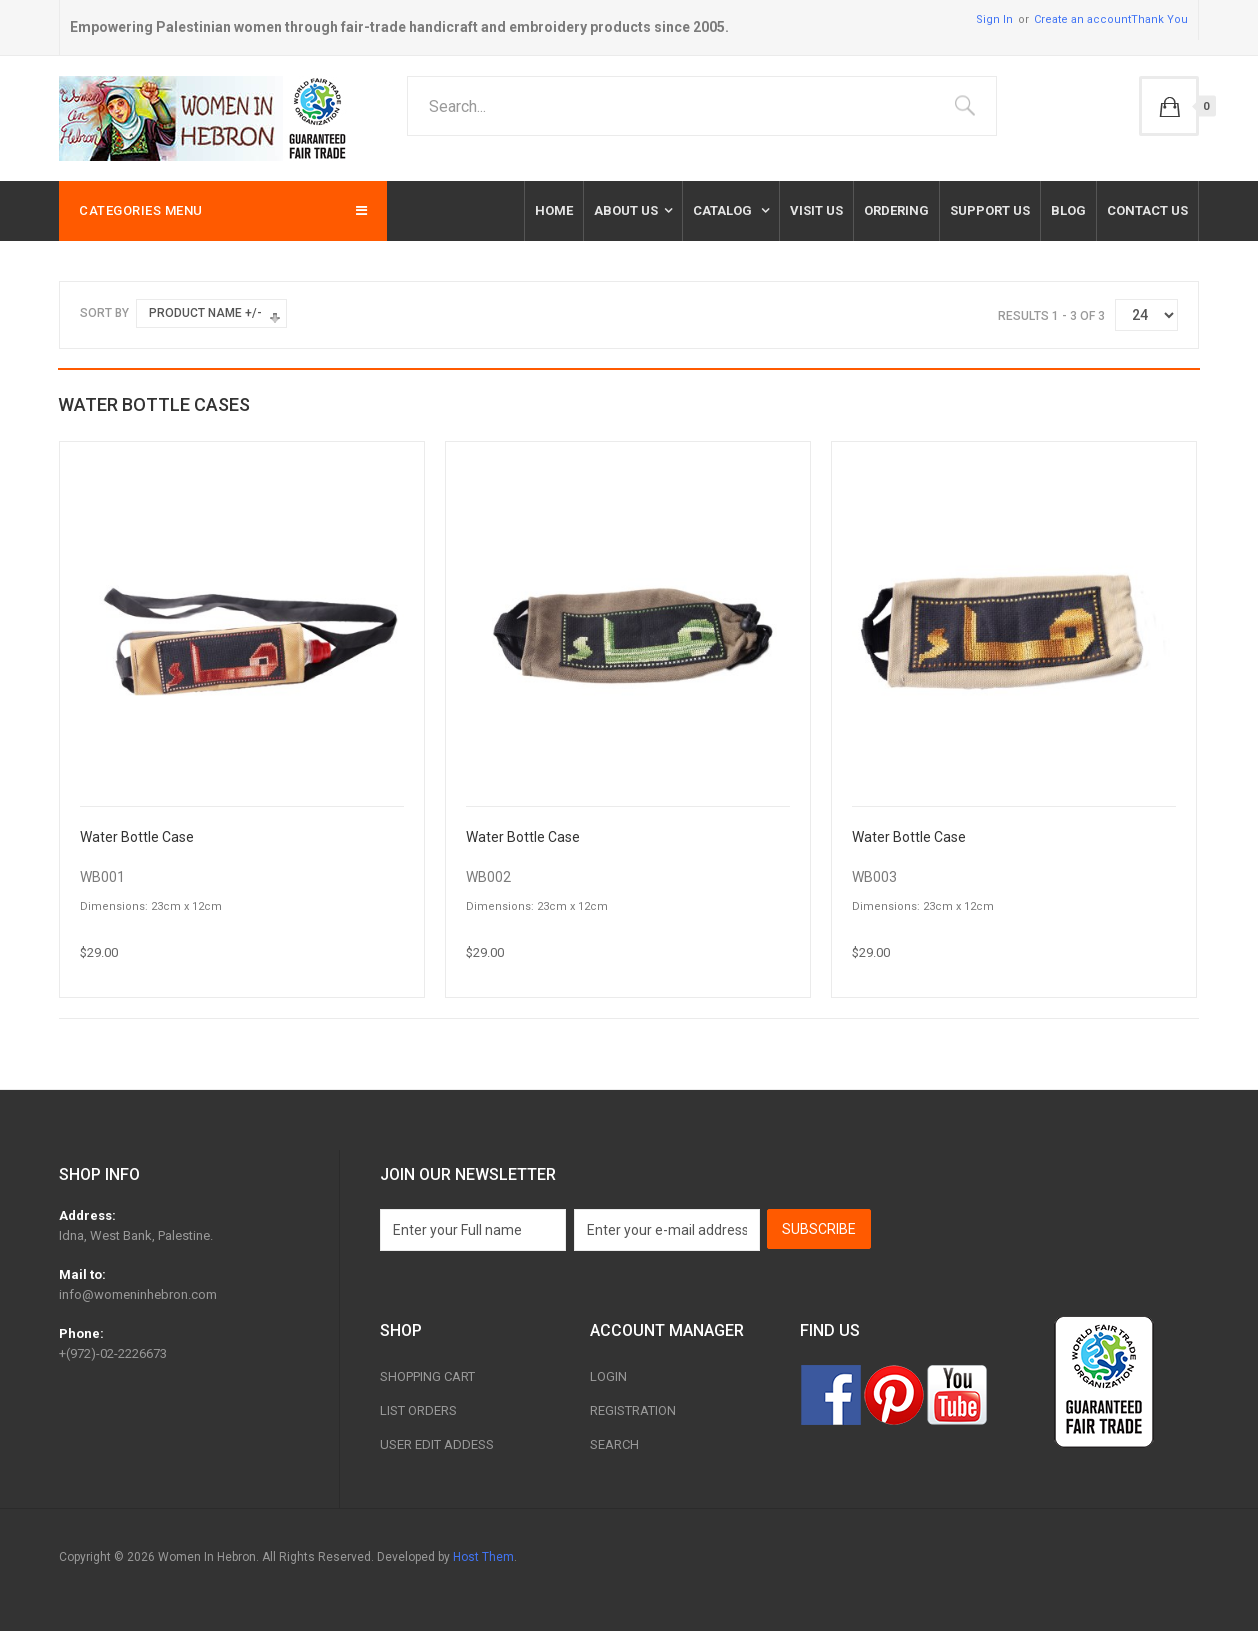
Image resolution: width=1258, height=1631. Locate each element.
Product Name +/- (205, 313)
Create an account (1082, 19)
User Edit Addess (437, 1444)
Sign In (994, 19)
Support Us (990, 210)
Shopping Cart (427, 1376)
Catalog (724, 210)
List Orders (418, 1410)
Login (608, 1376)
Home (554, 210)
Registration (633, 1410)
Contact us (1147, 210)
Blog (1068, 210)
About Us (626, 210)
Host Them (483, 1557)
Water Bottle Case (137, 837)
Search (614, 1444)
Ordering (896, 210)
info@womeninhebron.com (138, 1294)
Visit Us (816, 210)
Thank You (1159, 19)
